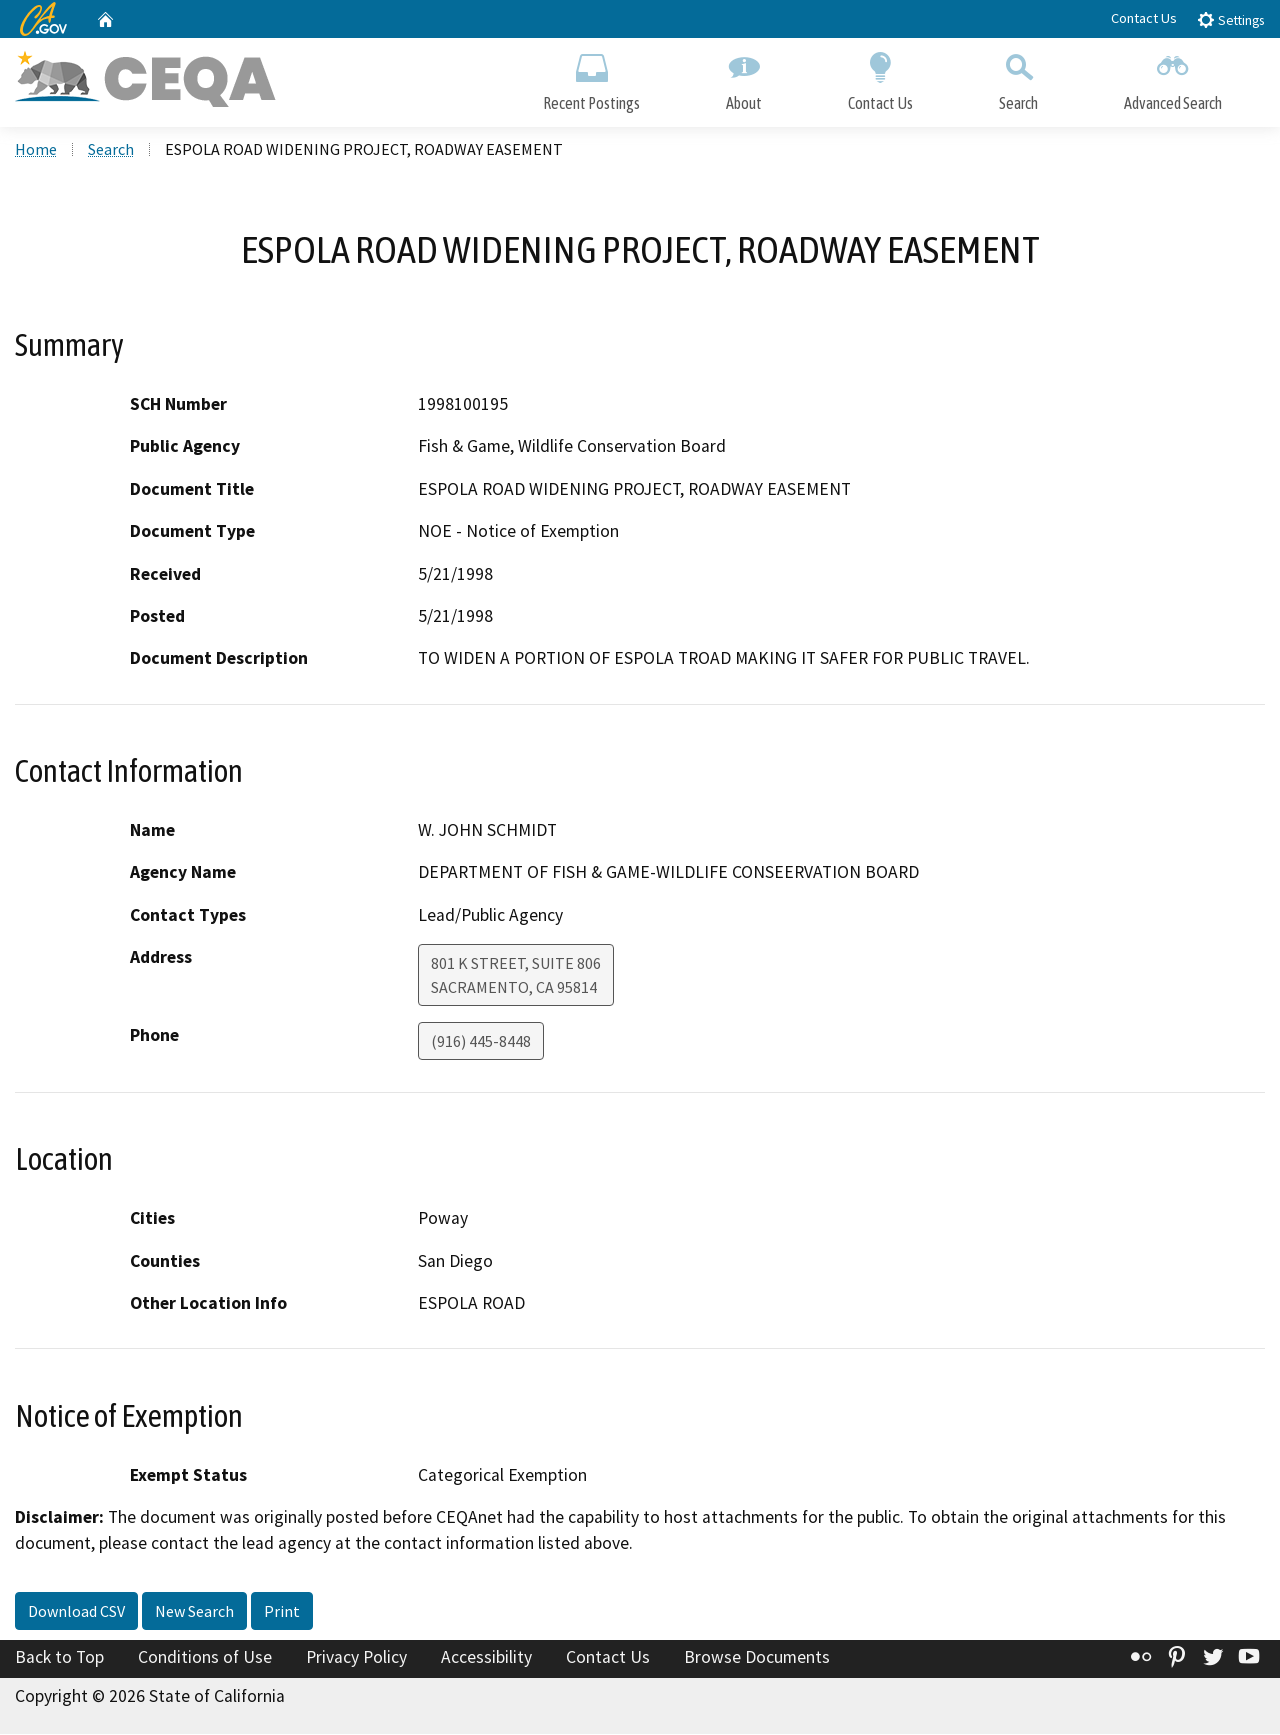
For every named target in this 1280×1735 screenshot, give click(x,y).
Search (1018, 77)
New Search (194, 1613)
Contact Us (1144, 18)
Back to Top (59, 1659)
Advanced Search (1173, 77)
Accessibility (486, 1659)
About (744, 77)
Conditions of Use (205, 1659)
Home (36, 151)
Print (282, 1613)
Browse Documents (757, 1659)
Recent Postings (591, 77)
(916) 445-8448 (481, 1043)
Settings (1230, 19)
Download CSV (76, 1613)
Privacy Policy (356, 1659)
